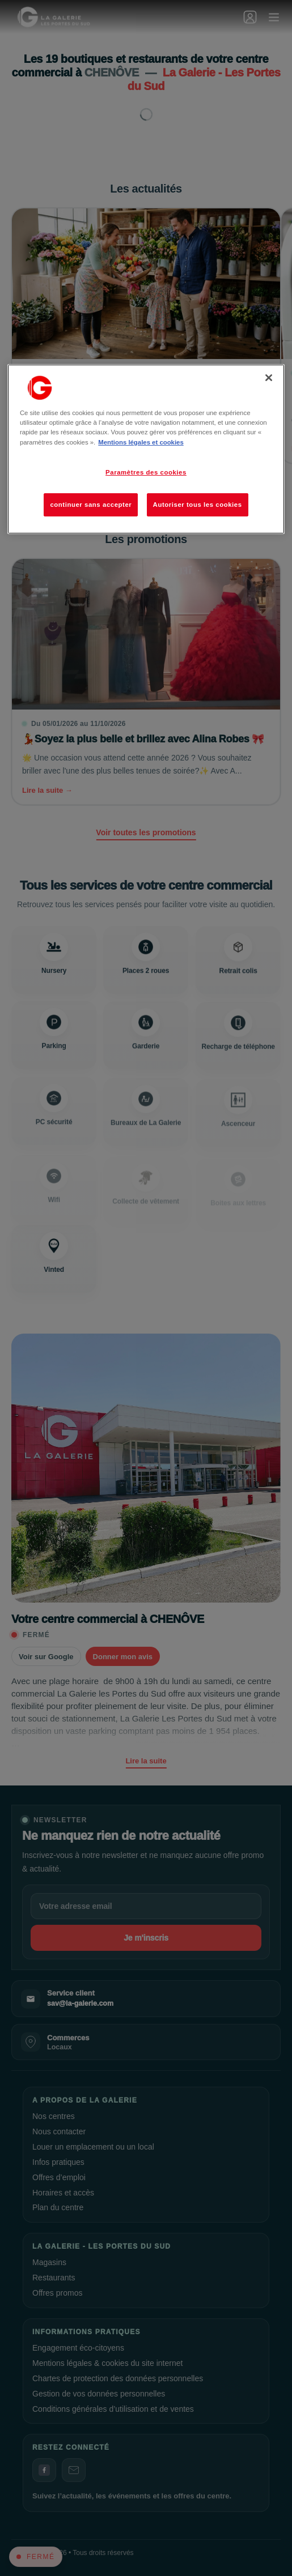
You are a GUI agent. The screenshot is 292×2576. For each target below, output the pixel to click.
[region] (146, 449)
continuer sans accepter (91, 504)
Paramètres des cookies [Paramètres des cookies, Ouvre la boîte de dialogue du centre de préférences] (146, 472)
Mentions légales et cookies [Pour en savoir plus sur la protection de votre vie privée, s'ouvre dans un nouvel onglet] (140, 442)
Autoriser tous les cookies (197, 504)
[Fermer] (268, 377)
